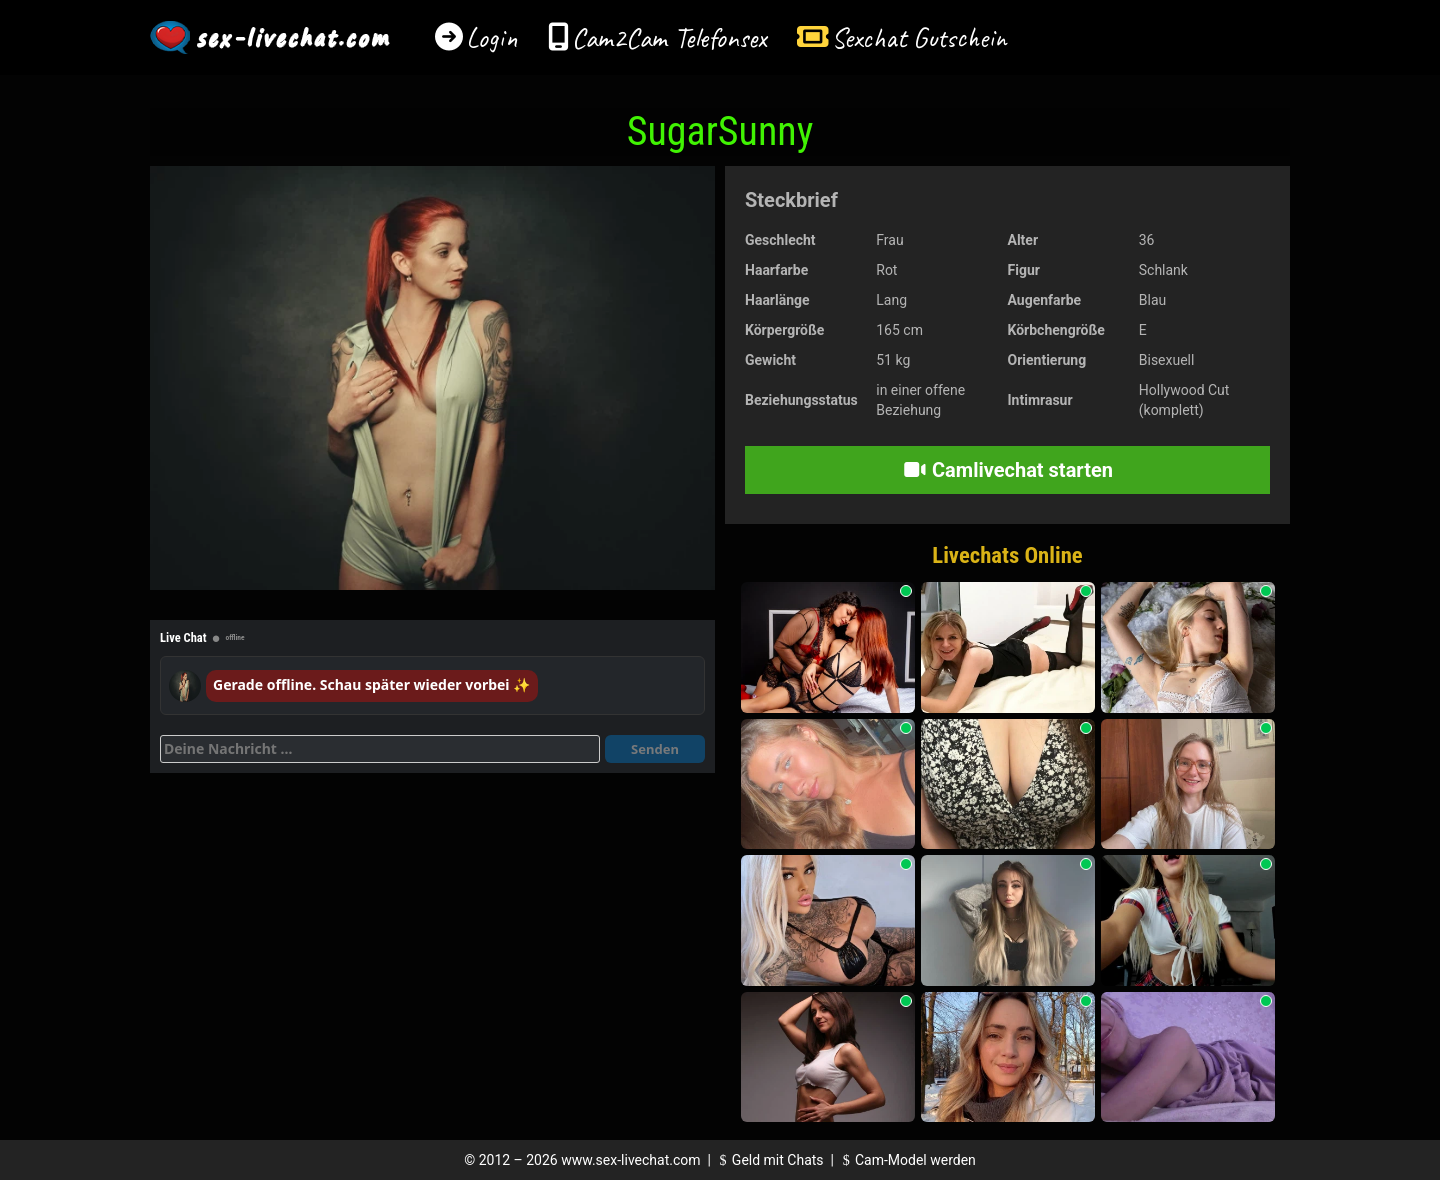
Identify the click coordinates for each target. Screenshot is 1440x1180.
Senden (655, 749)
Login (492, 37)
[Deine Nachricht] (380, 749)
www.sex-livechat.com (630, 1160)
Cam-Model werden (906, 1160)
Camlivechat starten (1007, 470)
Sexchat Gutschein (918, 37)
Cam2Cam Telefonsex (669, 37)
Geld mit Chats (768, 1160)
